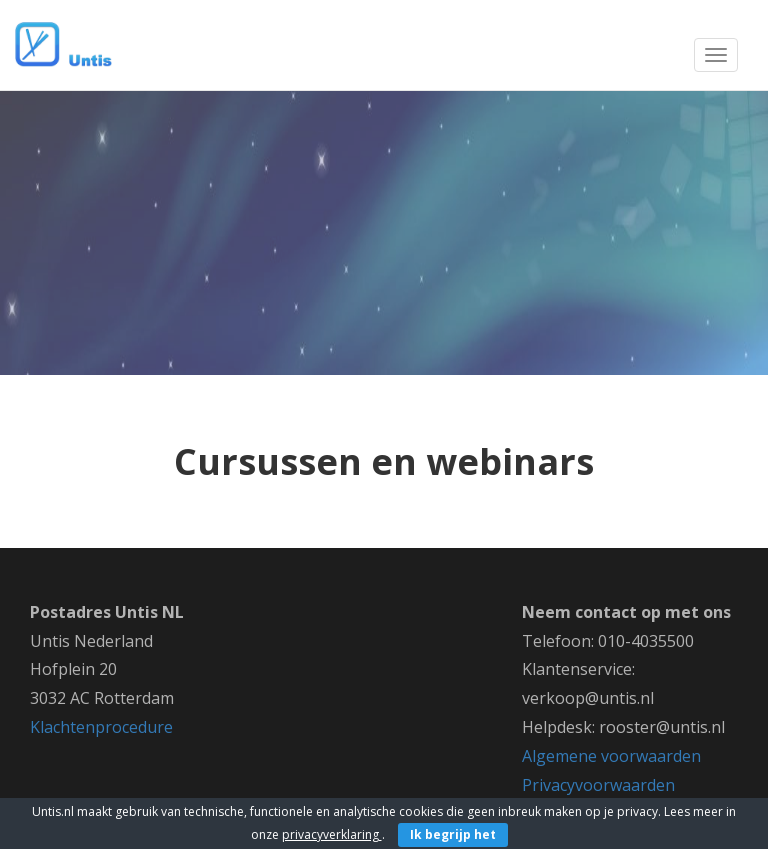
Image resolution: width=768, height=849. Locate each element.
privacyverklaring (332, 834)
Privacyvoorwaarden (598, 785)
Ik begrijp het (453, 834)
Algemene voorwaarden (611, 756)
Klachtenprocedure (101, 727)
